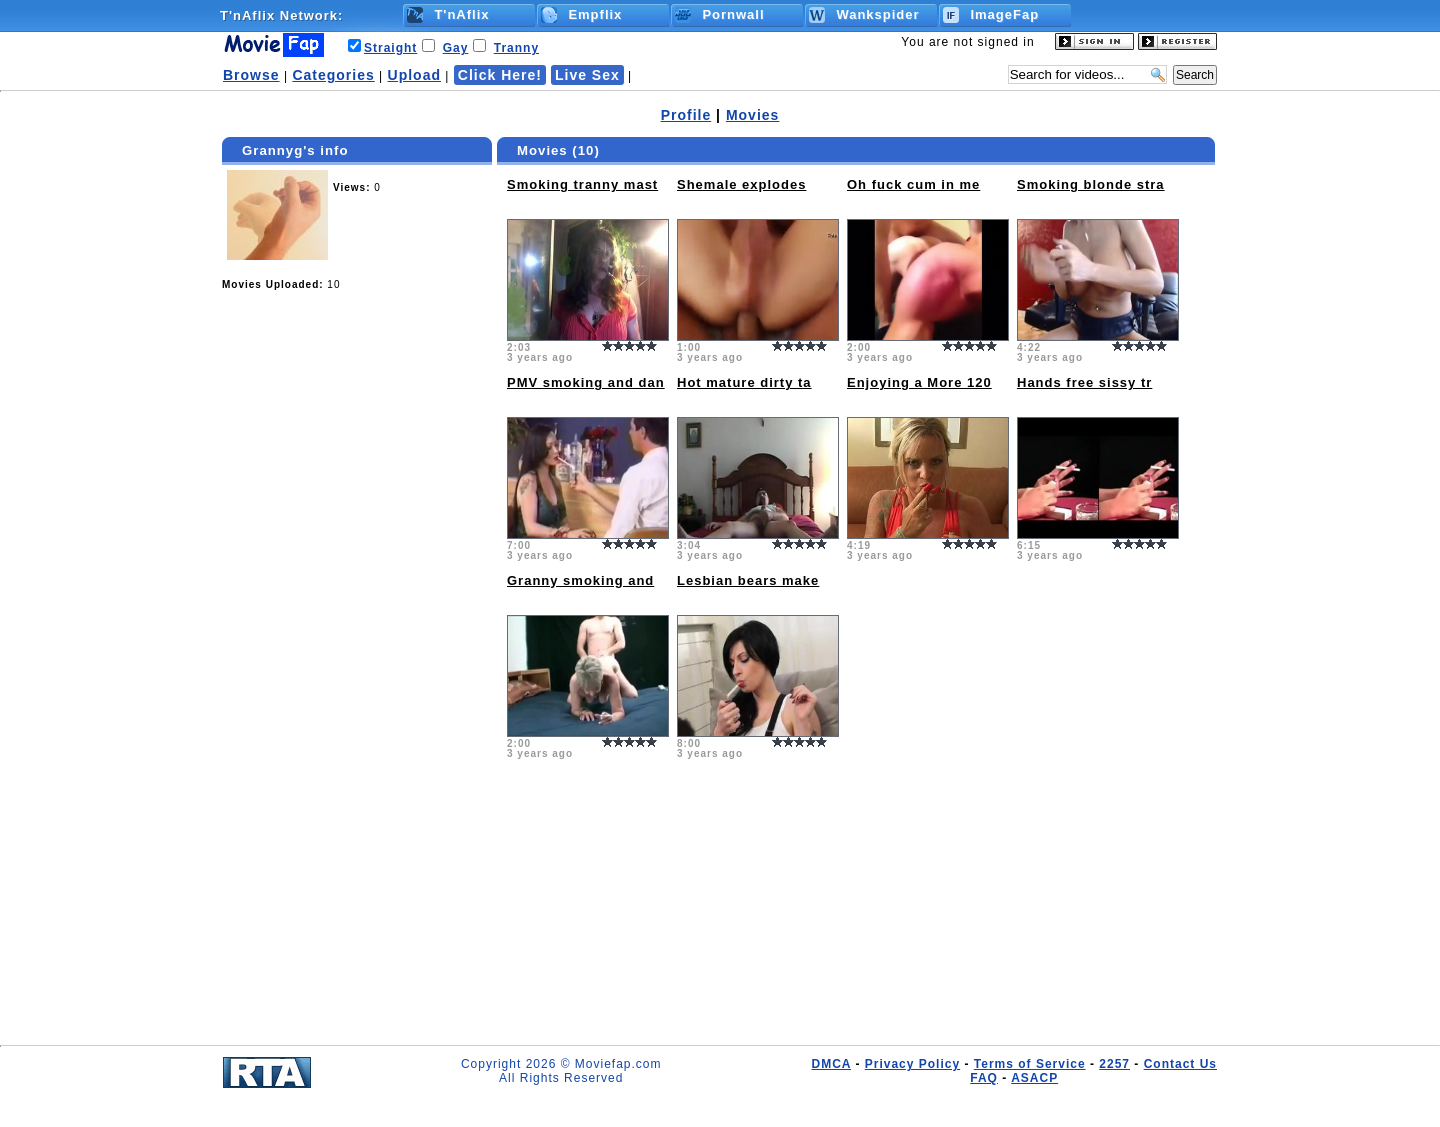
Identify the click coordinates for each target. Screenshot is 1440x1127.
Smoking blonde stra (1091, 184)
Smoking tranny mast (582, 184)
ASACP (1034, 1078)
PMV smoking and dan (586, 382)
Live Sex (587, 75)
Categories (333, 75)
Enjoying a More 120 (919, 382)
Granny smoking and (580, 580)
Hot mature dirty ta (744, 382)
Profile (686, 115)
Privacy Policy (912, 1064)
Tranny (516, 48)
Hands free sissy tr (1084, 382)
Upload (414, 75)
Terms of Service (1030, 1064)
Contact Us (1180, 1064)
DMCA (831, 1064)
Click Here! (500, 75)
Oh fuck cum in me (913, 184)
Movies (752, 115)
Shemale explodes (741, 184)
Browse (251, 75)
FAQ (984, 1078)
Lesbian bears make (748, 580)
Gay (456, 48)
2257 (1114, 1064)
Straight (390, 48)
